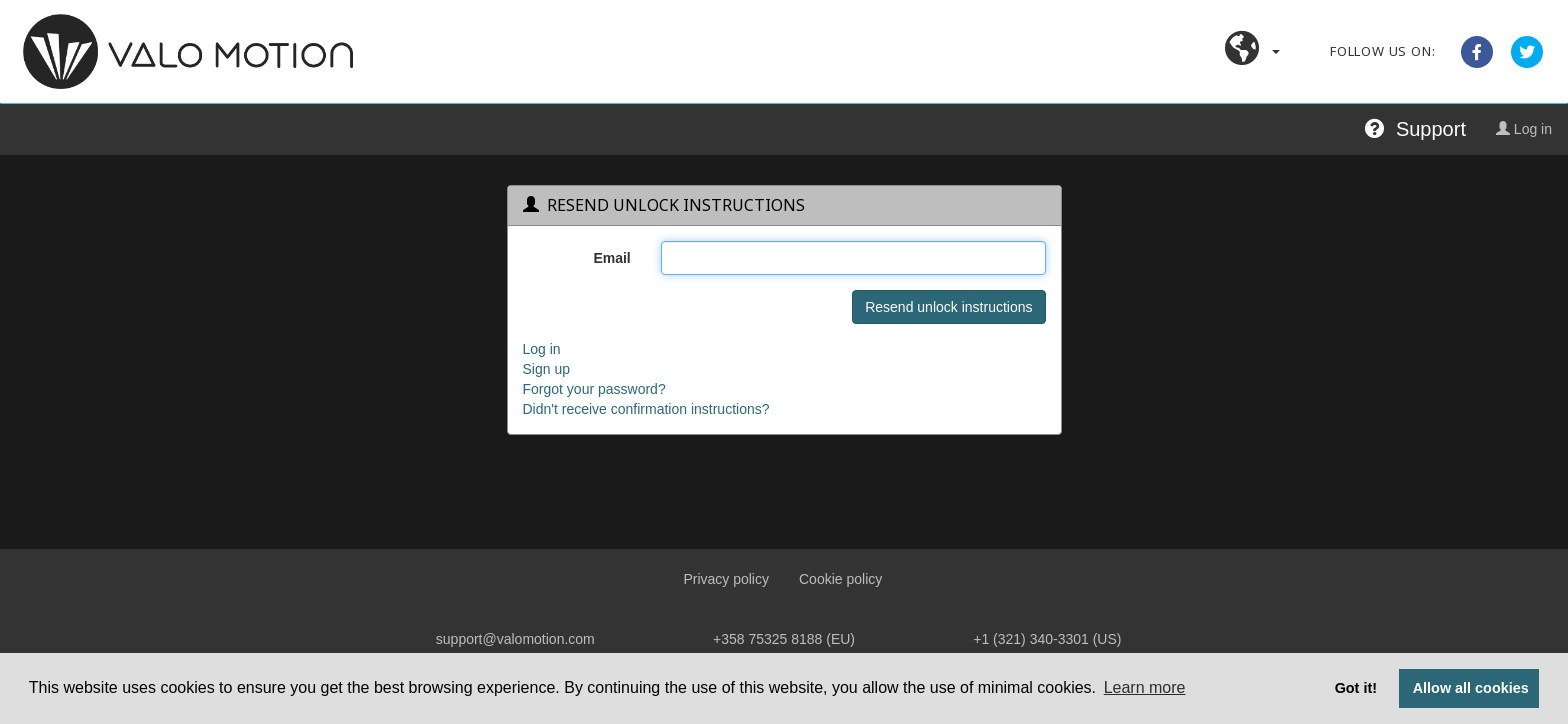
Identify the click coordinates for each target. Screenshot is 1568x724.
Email (611, 258)
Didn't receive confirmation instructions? (646, 409)
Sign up (546, 369)
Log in (1524, 129)
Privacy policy (726, 579)
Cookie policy (840, 579)
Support (1415, 129)
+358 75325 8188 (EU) (784, 639)
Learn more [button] (1145, 687)
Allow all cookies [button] (1471, 688)
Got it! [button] (1356, 688)
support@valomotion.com (515, 639)
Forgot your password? (594, 389)
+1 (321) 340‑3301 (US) (1047, 639)
